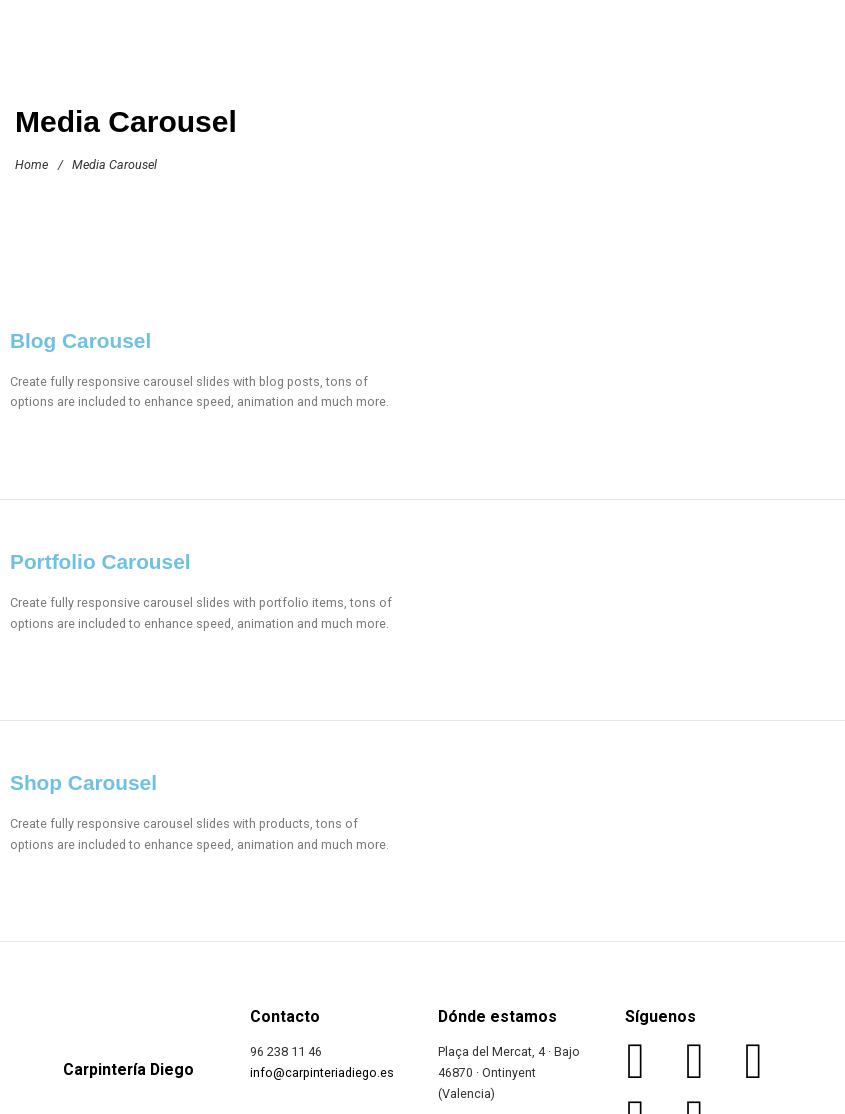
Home (31, 164)
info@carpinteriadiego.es (322, 1072)
